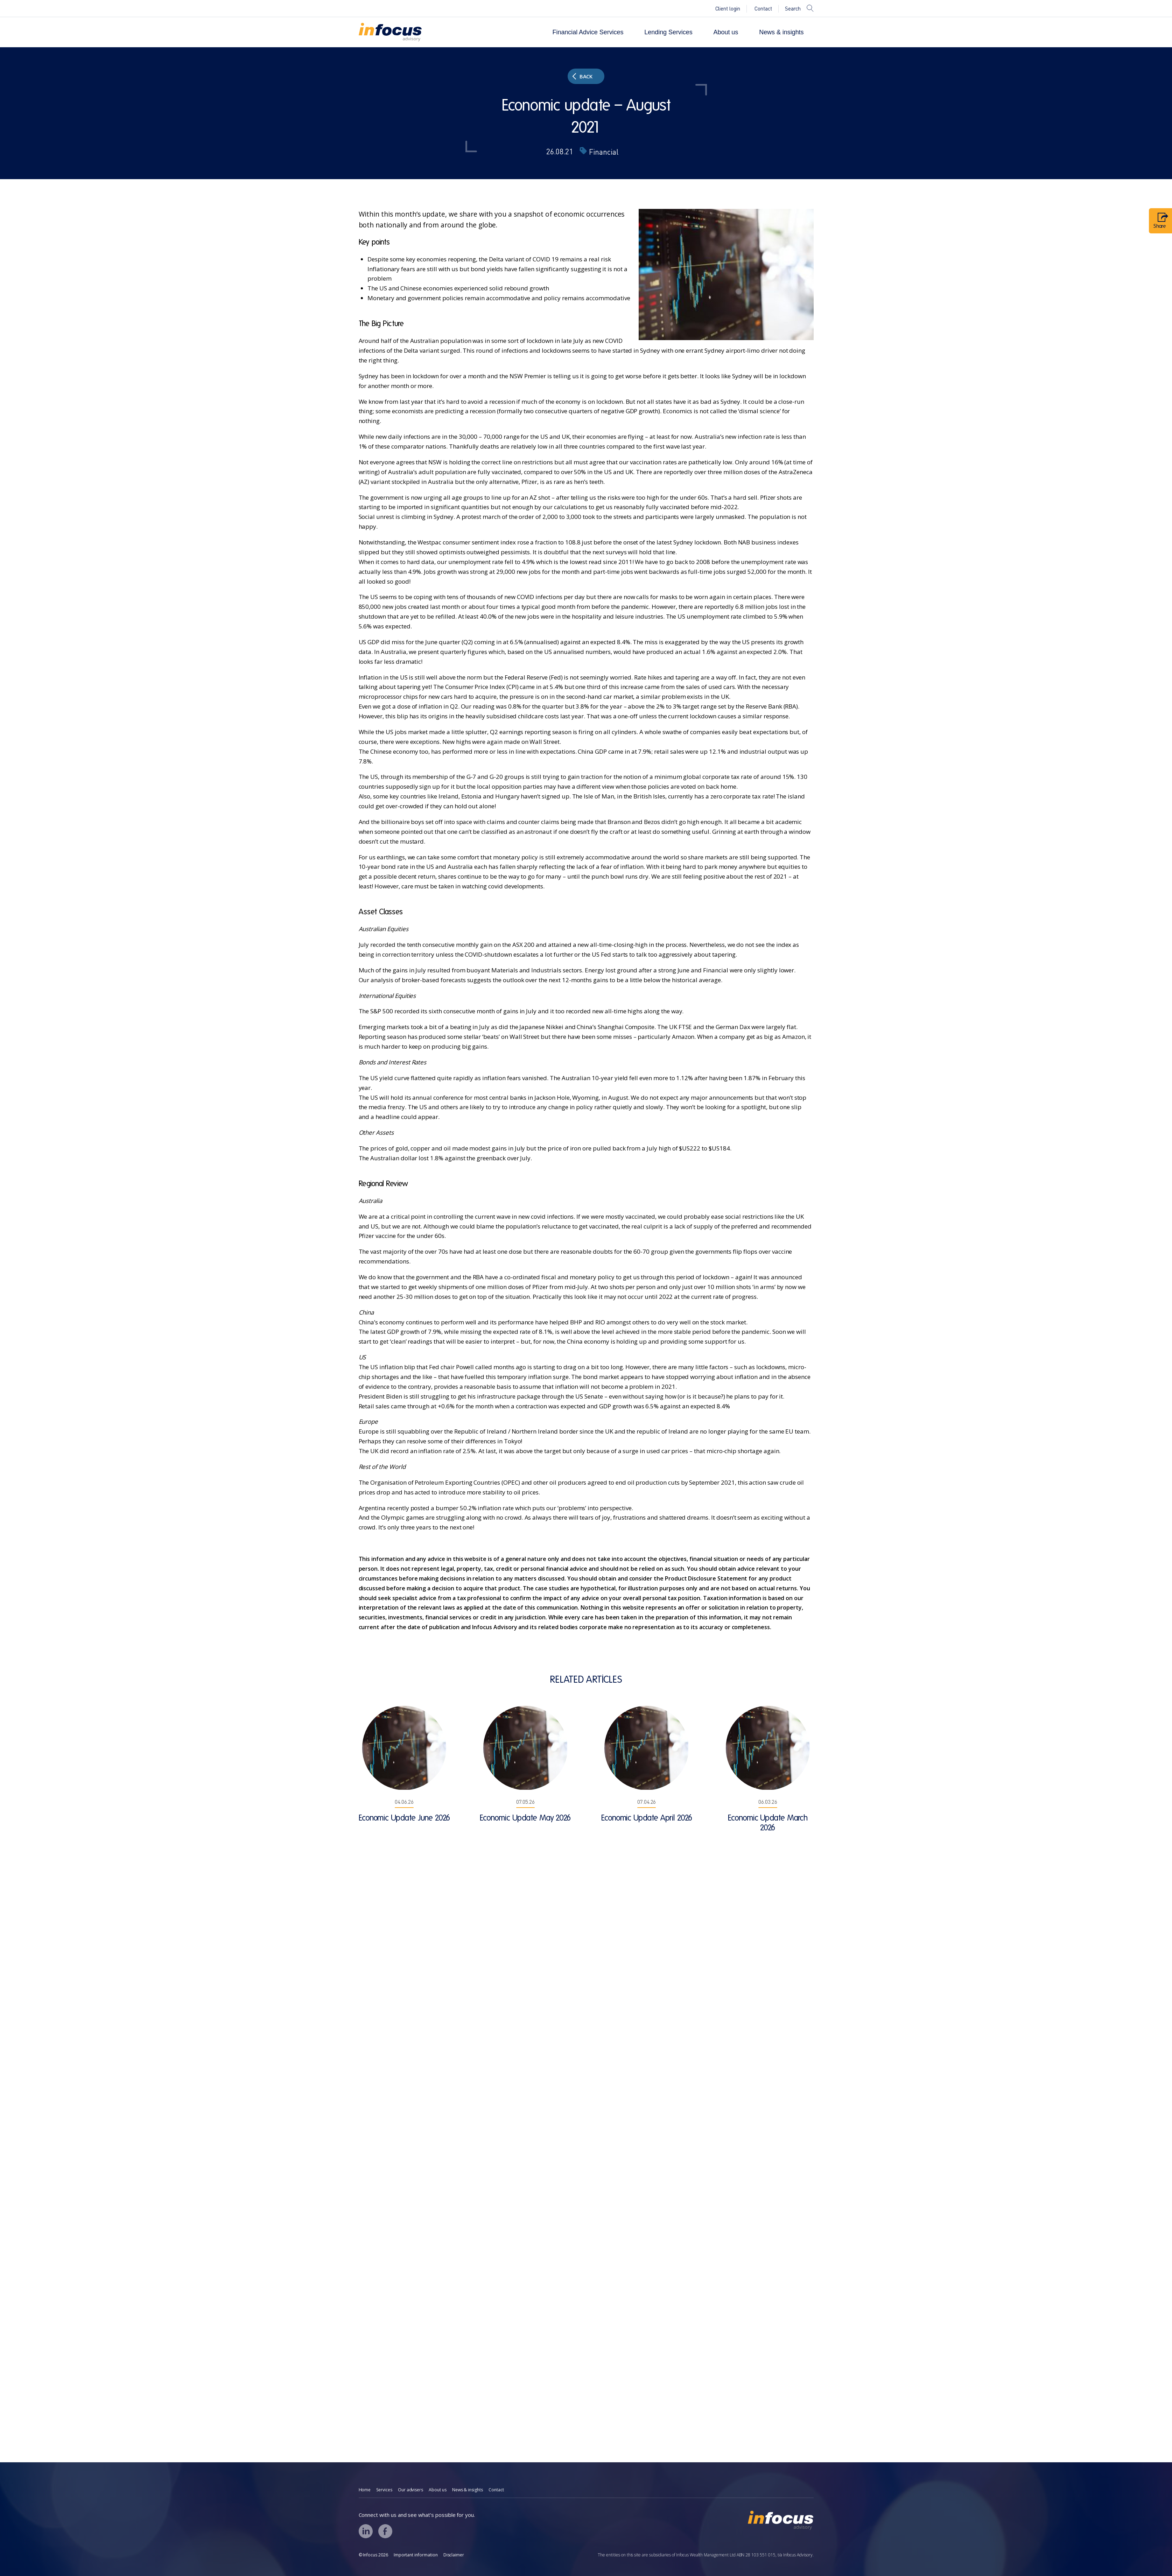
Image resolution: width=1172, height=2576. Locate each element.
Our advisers (410, 2490)
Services (384, 2490)
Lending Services (668, 32)
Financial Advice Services (588, 32)
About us (726, 32)
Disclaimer (453, 2555)
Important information (416, 2555)
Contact (763, 8)
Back (582, 76)
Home (365, 2490)
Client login (727, 8)
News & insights (781, 32)
